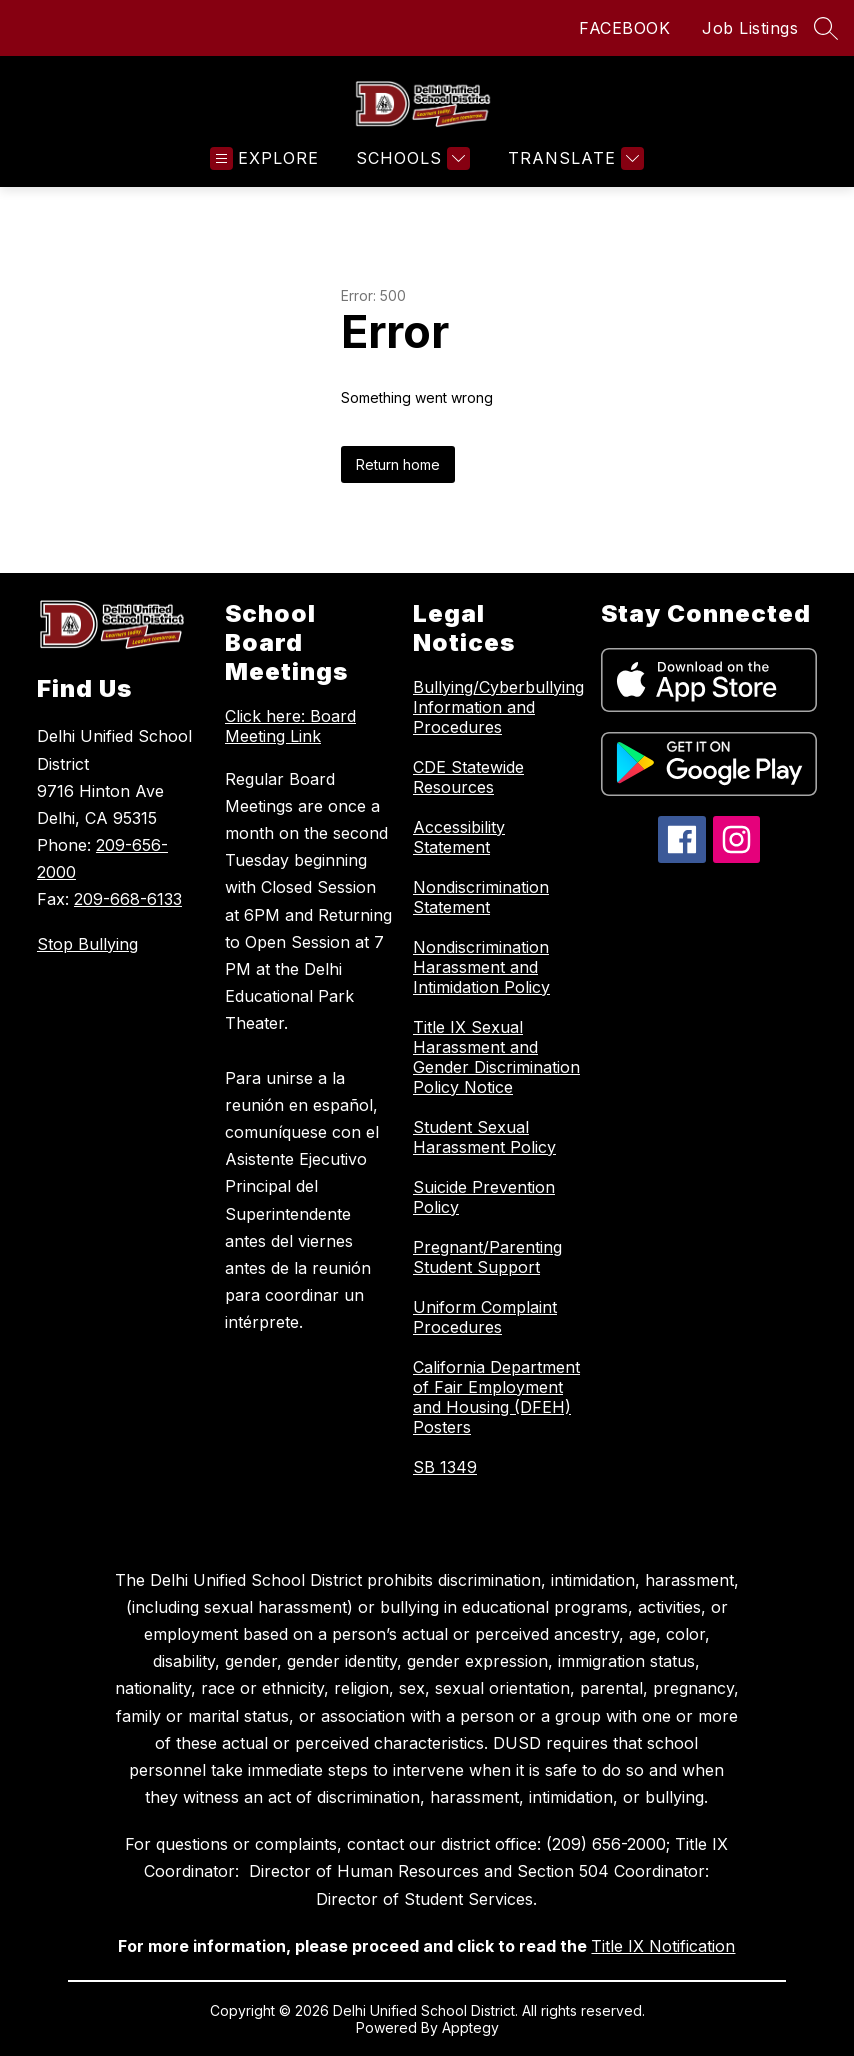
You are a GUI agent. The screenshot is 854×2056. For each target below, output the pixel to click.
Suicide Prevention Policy (484, 1197)
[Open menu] (264, 158)
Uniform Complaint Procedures (485, 1317)
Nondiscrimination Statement (481, 897)
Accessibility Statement (459, 837)
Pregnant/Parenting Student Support (487, 1257)
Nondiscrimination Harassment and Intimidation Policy (481, 967)
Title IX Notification (663, 1946)
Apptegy (470, 2027)
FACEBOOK (624, 28)
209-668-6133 (128, 899)
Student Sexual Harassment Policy (484, 1137)
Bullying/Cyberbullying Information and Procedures (498, 707)
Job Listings (750, 28)
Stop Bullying (87, 944)
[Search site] (826, 28)
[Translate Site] (573, 158)
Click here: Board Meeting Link (290, 726)
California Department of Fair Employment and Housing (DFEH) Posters (496, 1397)
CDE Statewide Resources (468, 777)
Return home (398, 464)
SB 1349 (445, 1467)
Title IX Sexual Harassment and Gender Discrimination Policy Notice (496, 1057)
